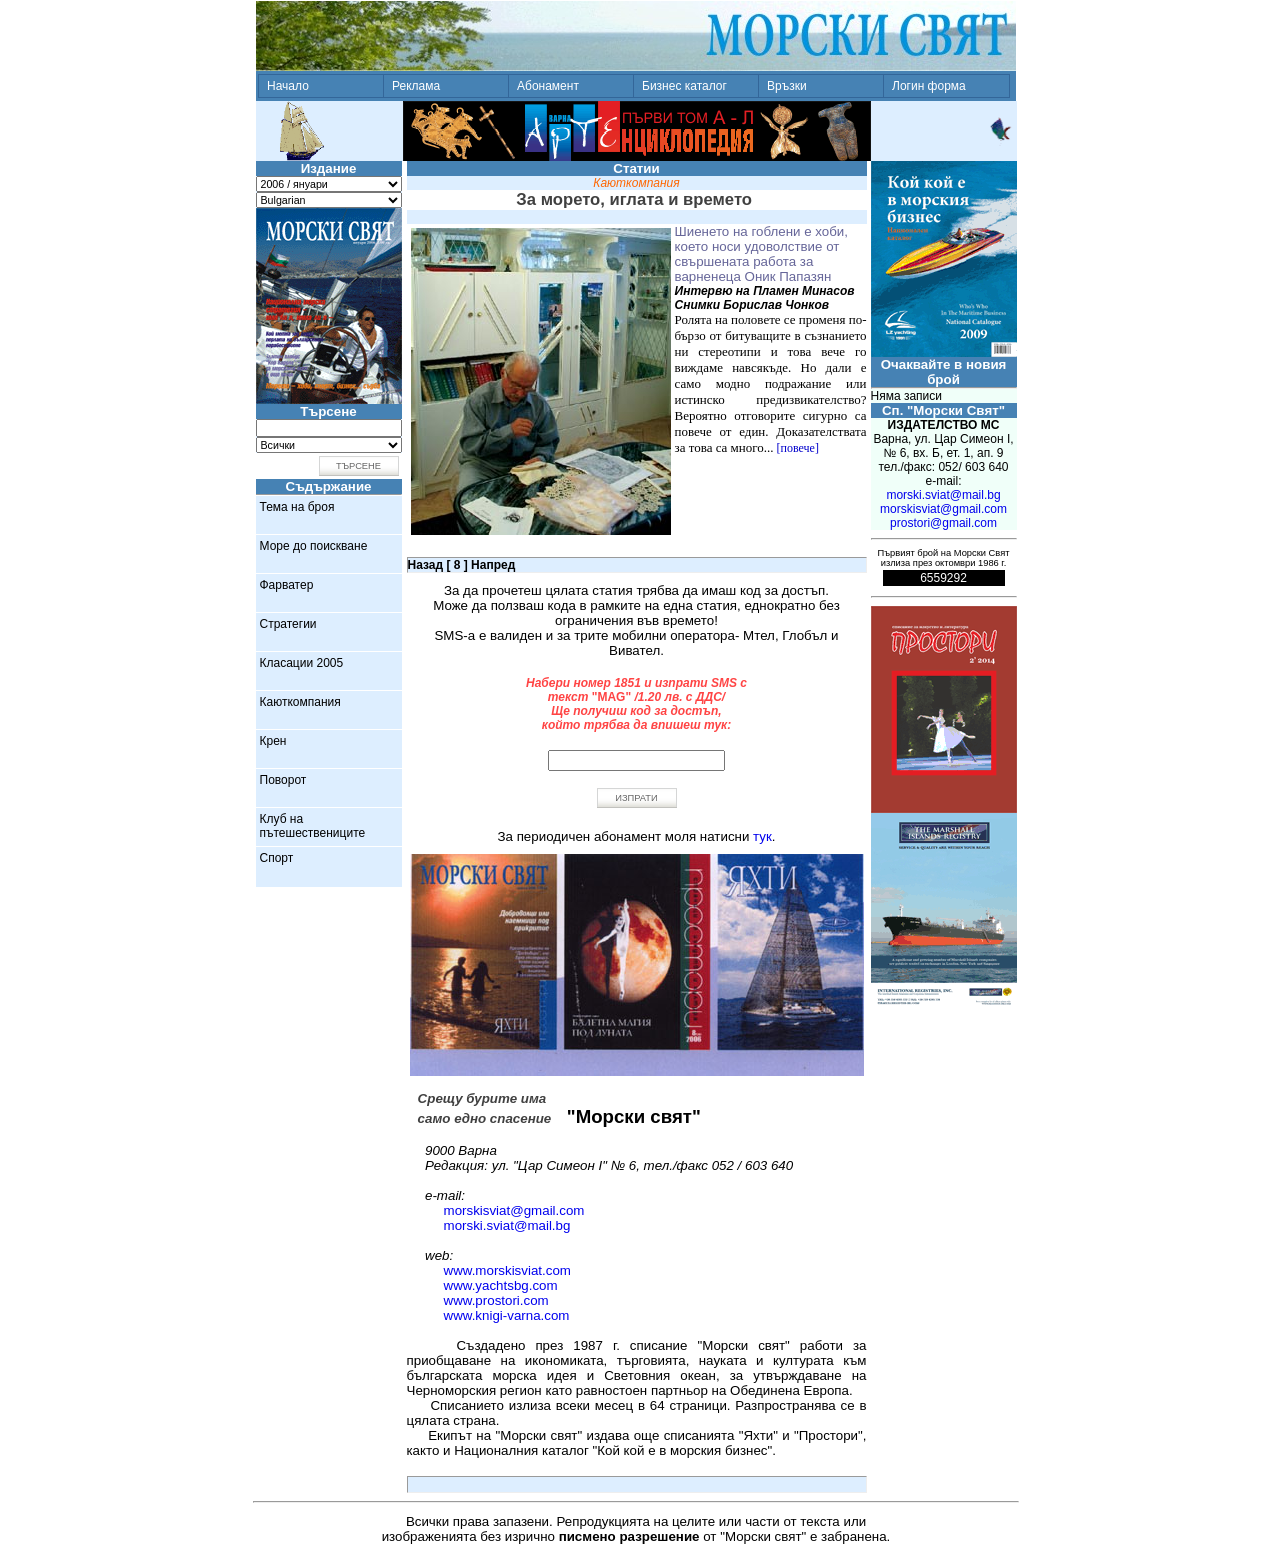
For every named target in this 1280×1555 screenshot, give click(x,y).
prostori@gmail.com (943, 523)
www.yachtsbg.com (501, 1285)
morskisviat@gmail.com (514, 1210)
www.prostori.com (496, 1300)
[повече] (798, 448)
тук (762, 836)
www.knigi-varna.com (507, 1315)
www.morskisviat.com (507, 1270)
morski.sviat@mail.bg (507, 1225)
